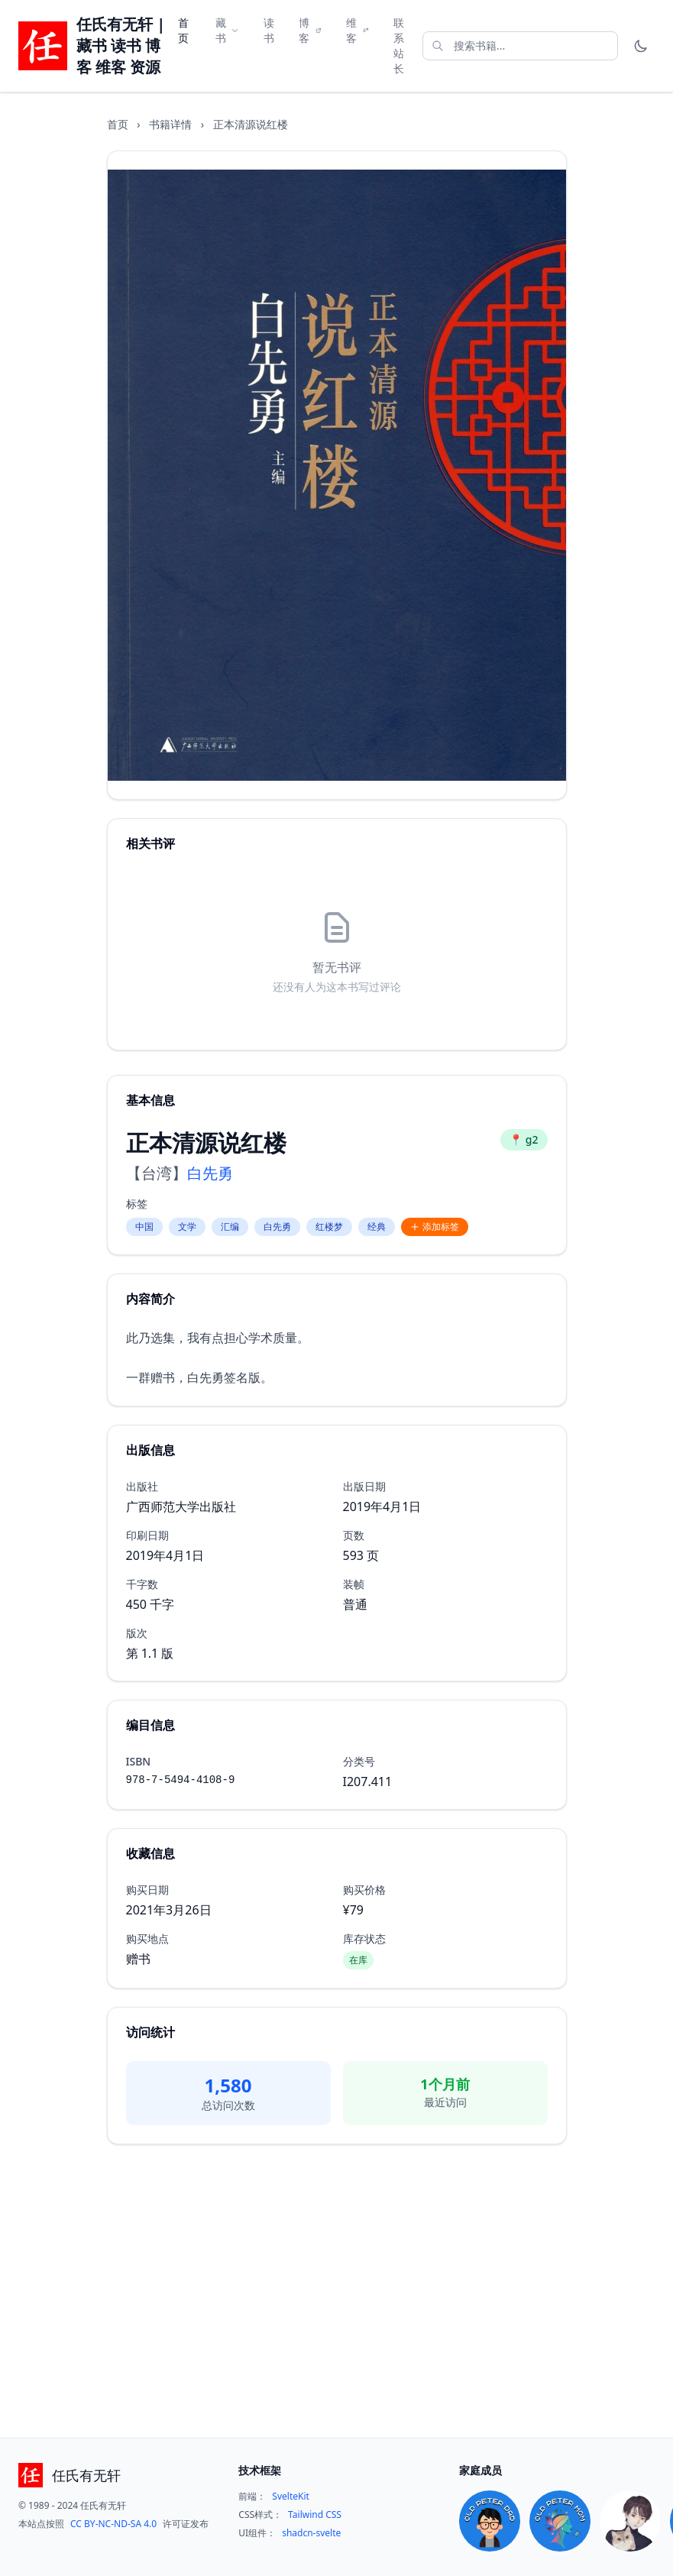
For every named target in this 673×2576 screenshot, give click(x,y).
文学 (187, 1226)
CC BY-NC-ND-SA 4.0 (113, 2524)
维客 (357, 30)
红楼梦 (329, 1226)
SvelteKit (290, 2496)
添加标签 (434, 1226)
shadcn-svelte (311, 2533)
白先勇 (210, 1173)
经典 (376, 1226)
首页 (183, 30)
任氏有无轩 (86, 2475)
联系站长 (398, 45)
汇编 (230, 1226)
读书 (269, 30)
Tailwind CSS (314, 2515)
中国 (144, 1226)
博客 (310, 30)
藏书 (227, 30)
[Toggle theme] (641, 46)
